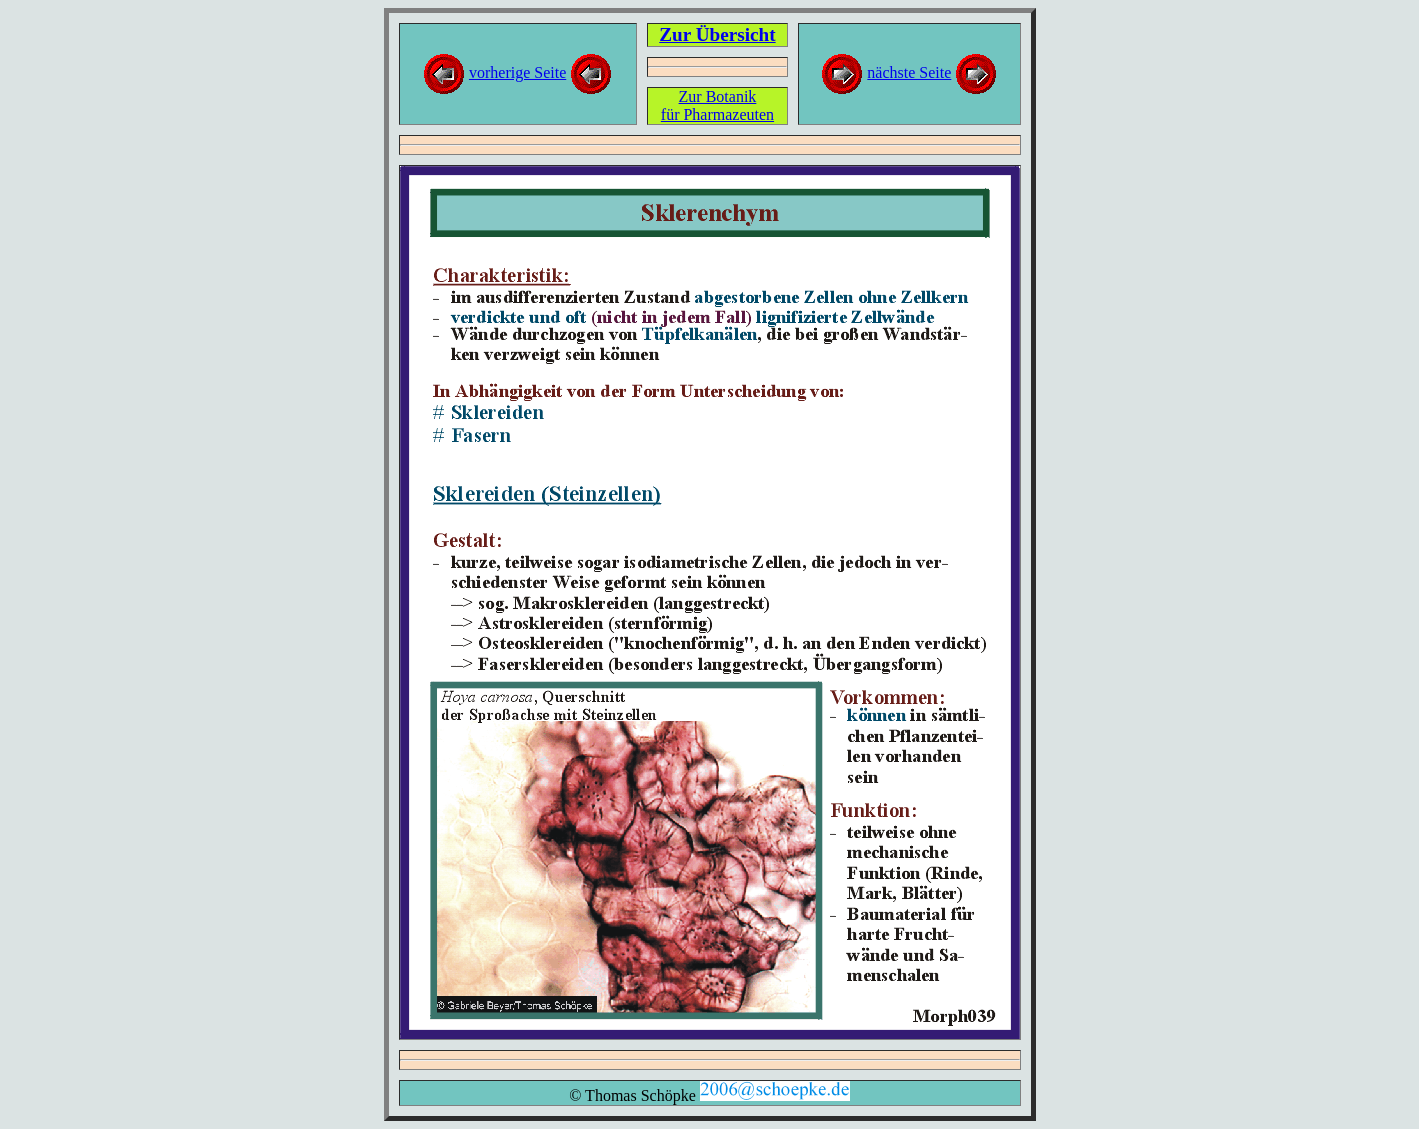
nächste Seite (909, 72)
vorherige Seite (517, 72)
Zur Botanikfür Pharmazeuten (717, 105)
